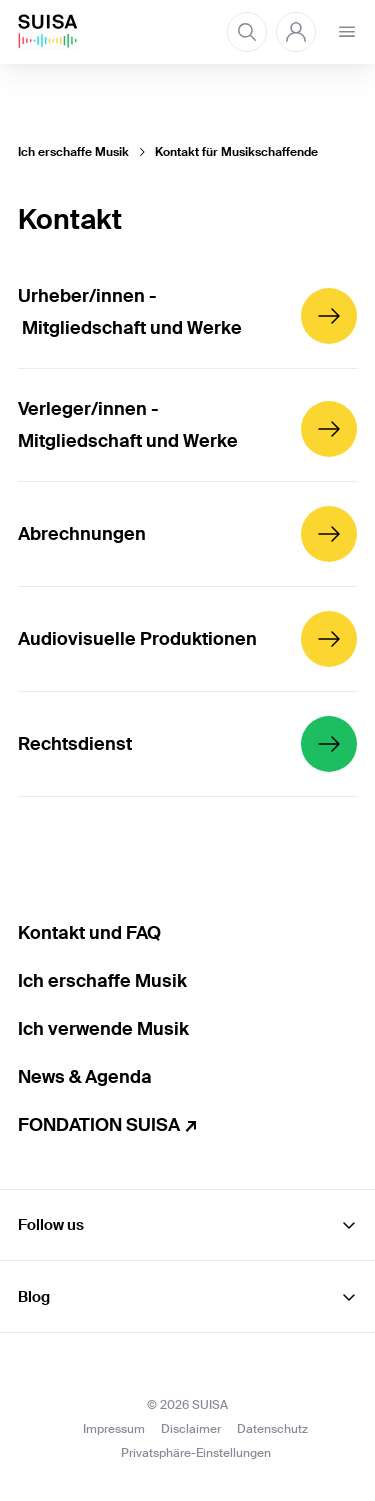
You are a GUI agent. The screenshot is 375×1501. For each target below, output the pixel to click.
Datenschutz (272, 1429)
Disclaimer (191, 1429)
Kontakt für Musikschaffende (236, 152)
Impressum (114, 1429)
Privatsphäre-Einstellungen (196, 1453)
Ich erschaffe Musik (73, 152)
